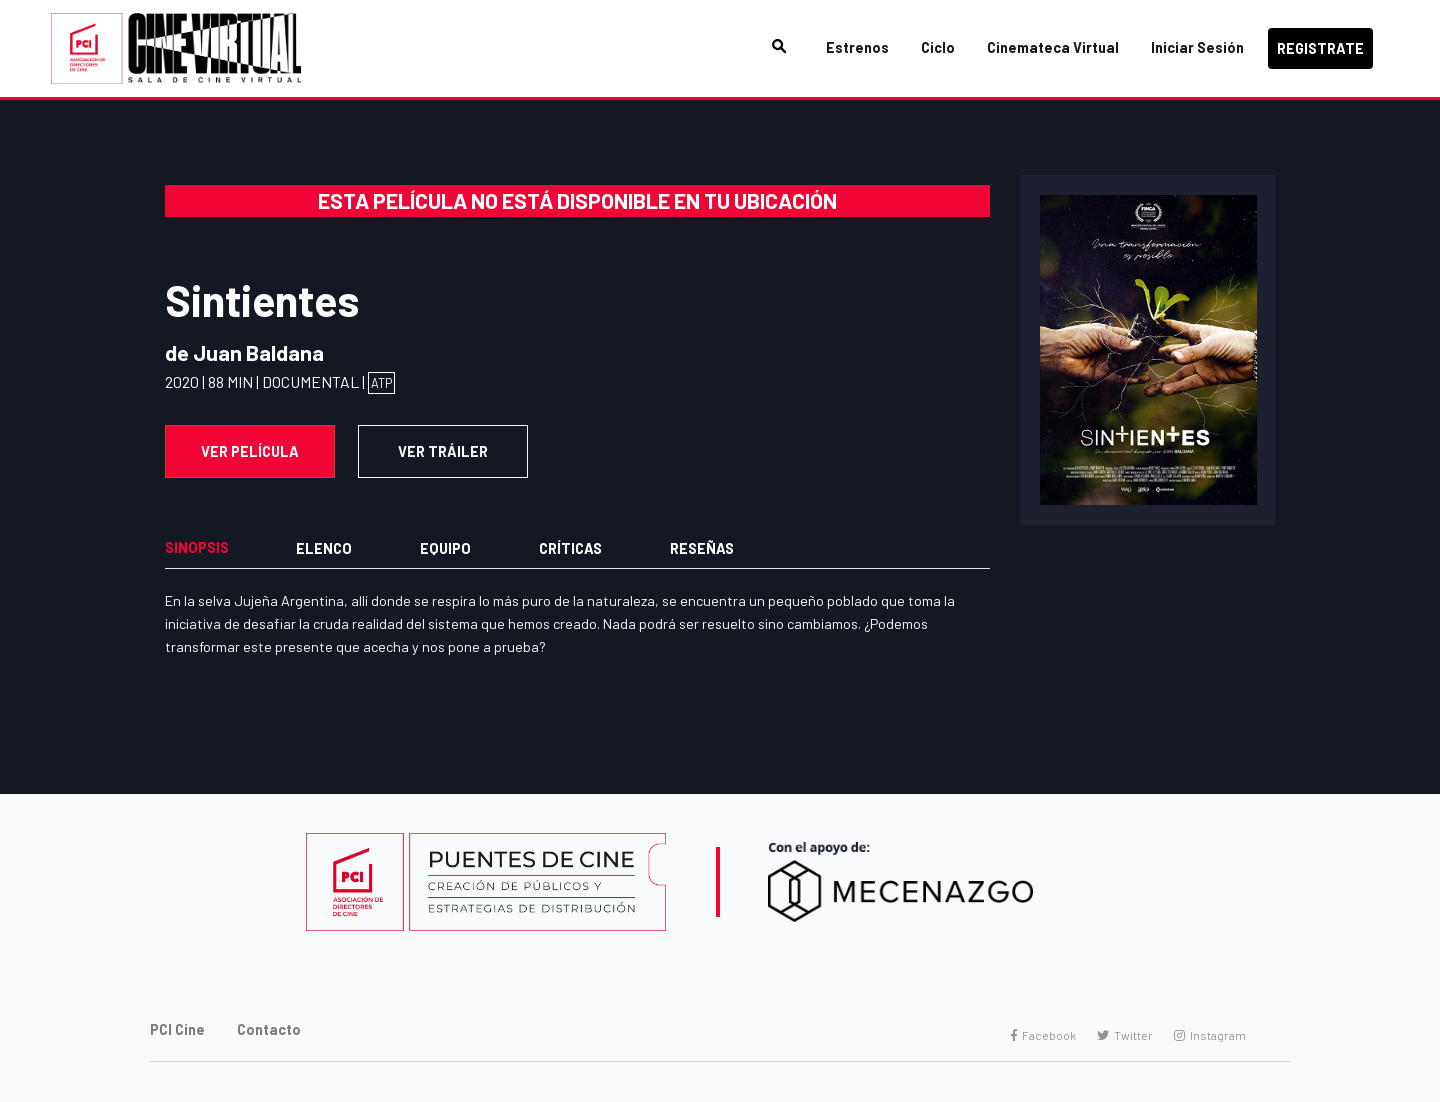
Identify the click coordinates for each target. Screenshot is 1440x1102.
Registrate (1320, 48)
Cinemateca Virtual (1053, 47)
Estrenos (857, 47)
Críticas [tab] (570, 548)
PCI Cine (177, 1029)
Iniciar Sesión (1197, 47)
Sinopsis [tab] (197, 547)
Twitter (1125, 1035)
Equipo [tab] (445, 548)
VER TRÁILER (443, 451)
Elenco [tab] (324, 548)
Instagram (1210, 1035)
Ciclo (938, 47)
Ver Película (250, 451)
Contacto (269, 1029)
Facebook (1043, 1035)
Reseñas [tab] (702, 548)
